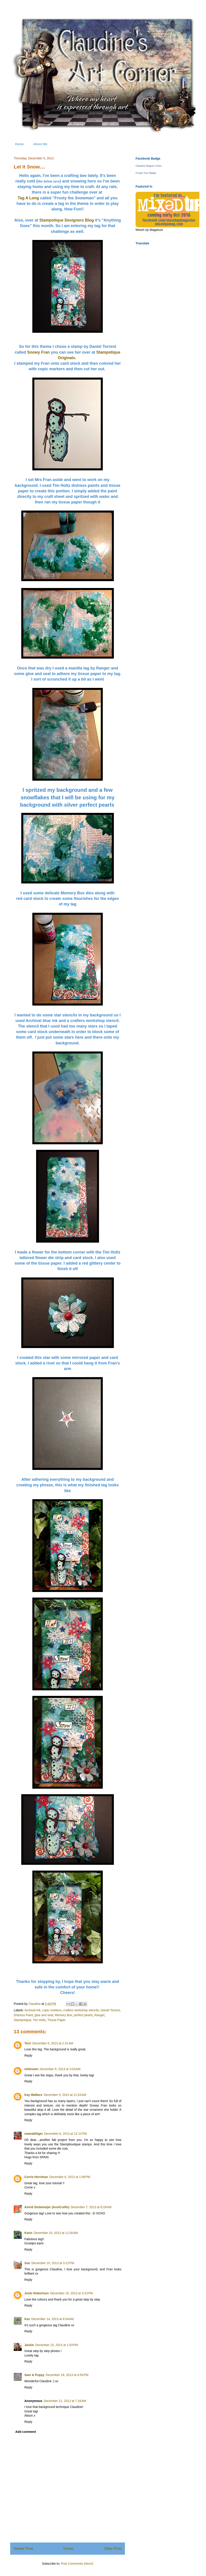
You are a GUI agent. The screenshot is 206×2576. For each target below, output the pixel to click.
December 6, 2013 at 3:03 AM (60, 2069)
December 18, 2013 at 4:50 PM (67, 2375)
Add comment (25, 2431)
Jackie (29, 2345)
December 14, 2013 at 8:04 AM (52, 2319)
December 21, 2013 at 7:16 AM (65, 2401)
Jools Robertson (36, 2293)
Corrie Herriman (36, 2177)
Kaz (27, 2319)
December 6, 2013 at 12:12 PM (65, 2133)
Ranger (99, 2015)
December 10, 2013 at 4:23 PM (71, 2293)
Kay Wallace (33, 2095)
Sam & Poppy (34, 2375)
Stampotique (22, 2020)
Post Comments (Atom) (77, 2563)
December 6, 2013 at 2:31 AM (52, 2043)
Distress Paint (23, 2015)
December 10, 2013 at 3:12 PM (52, 2263)
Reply (28, 2055)
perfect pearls (83, 2015)
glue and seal (44, 2015)
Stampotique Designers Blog (66, 220)
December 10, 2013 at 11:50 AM (56, 2233)
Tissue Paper (56, 2020)
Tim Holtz (39, 2020)
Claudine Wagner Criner (149, 165)
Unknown (31, 2069)
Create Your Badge (146, 173)
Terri (27, 2043)
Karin (28, 2233)
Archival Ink (32, 2010)
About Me (40, 144)
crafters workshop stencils (81, 2010)
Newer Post (23, 2548)
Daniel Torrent (110, 2010)
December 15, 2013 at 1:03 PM (56, 2345)
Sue (27, 2263)
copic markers (51, 2010)
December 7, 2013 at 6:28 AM (91, 2207)
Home (19, 144)
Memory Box (63, 2015)
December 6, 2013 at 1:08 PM (69, 2177)
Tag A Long (28, 198)
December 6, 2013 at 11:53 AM (65, 2095)
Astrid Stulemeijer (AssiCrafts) (46, 2207)
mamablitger (33, 2133)
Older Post (112, 2548)
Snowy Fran (38, 352)
